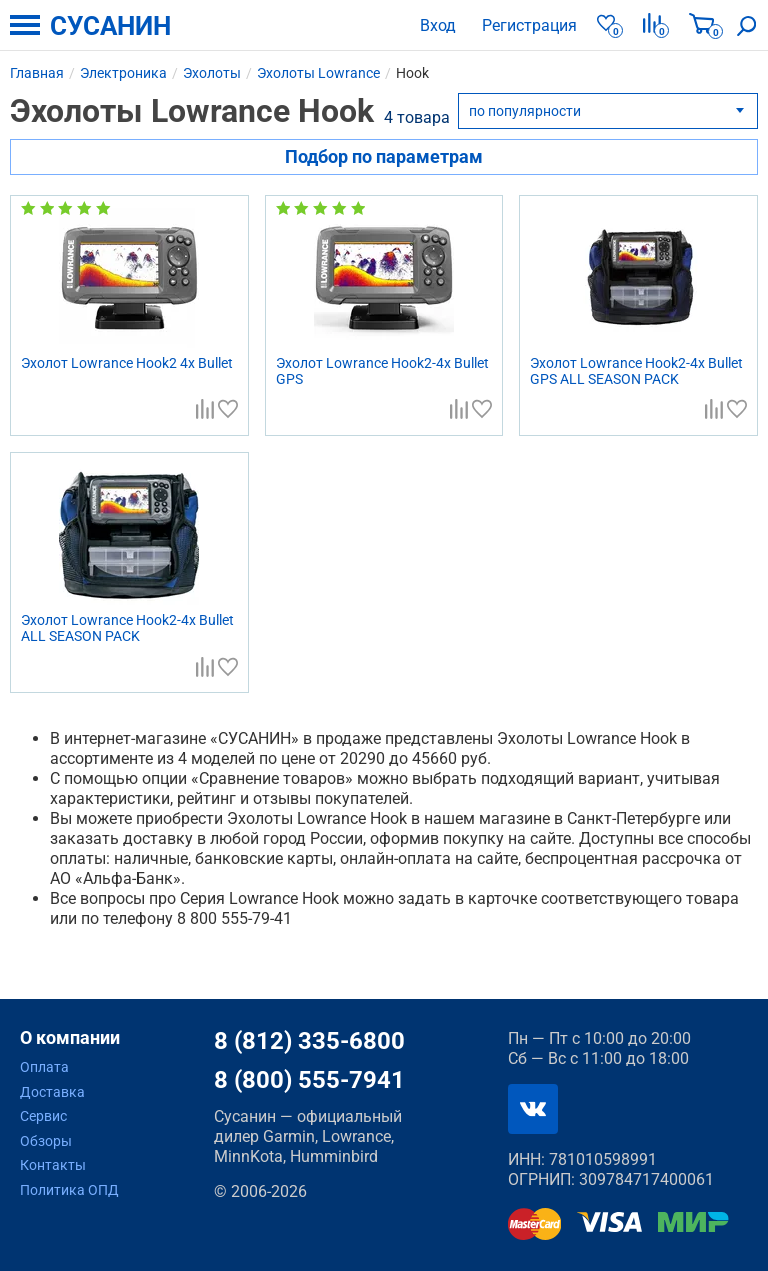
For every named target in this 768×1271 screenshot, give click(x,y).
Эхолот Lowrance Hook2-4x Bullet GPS (382, 371)
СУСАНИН (110, 26)
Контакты (53, 1165)
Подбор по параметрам (384, 156)
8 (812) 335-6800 (309, 1041)
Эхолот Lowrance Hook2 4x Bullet (127, 363)
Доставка (52, 1092)
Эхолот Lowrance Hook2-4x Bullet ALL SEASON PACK (127, 628)
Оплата (44, 1067)
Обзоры (46, 1141)
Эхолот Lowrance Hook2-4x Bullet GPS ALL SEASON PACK (636, 371)
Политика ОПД (69, 1190)
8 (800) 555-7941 (309, 1080)
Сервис (43, 1116)
